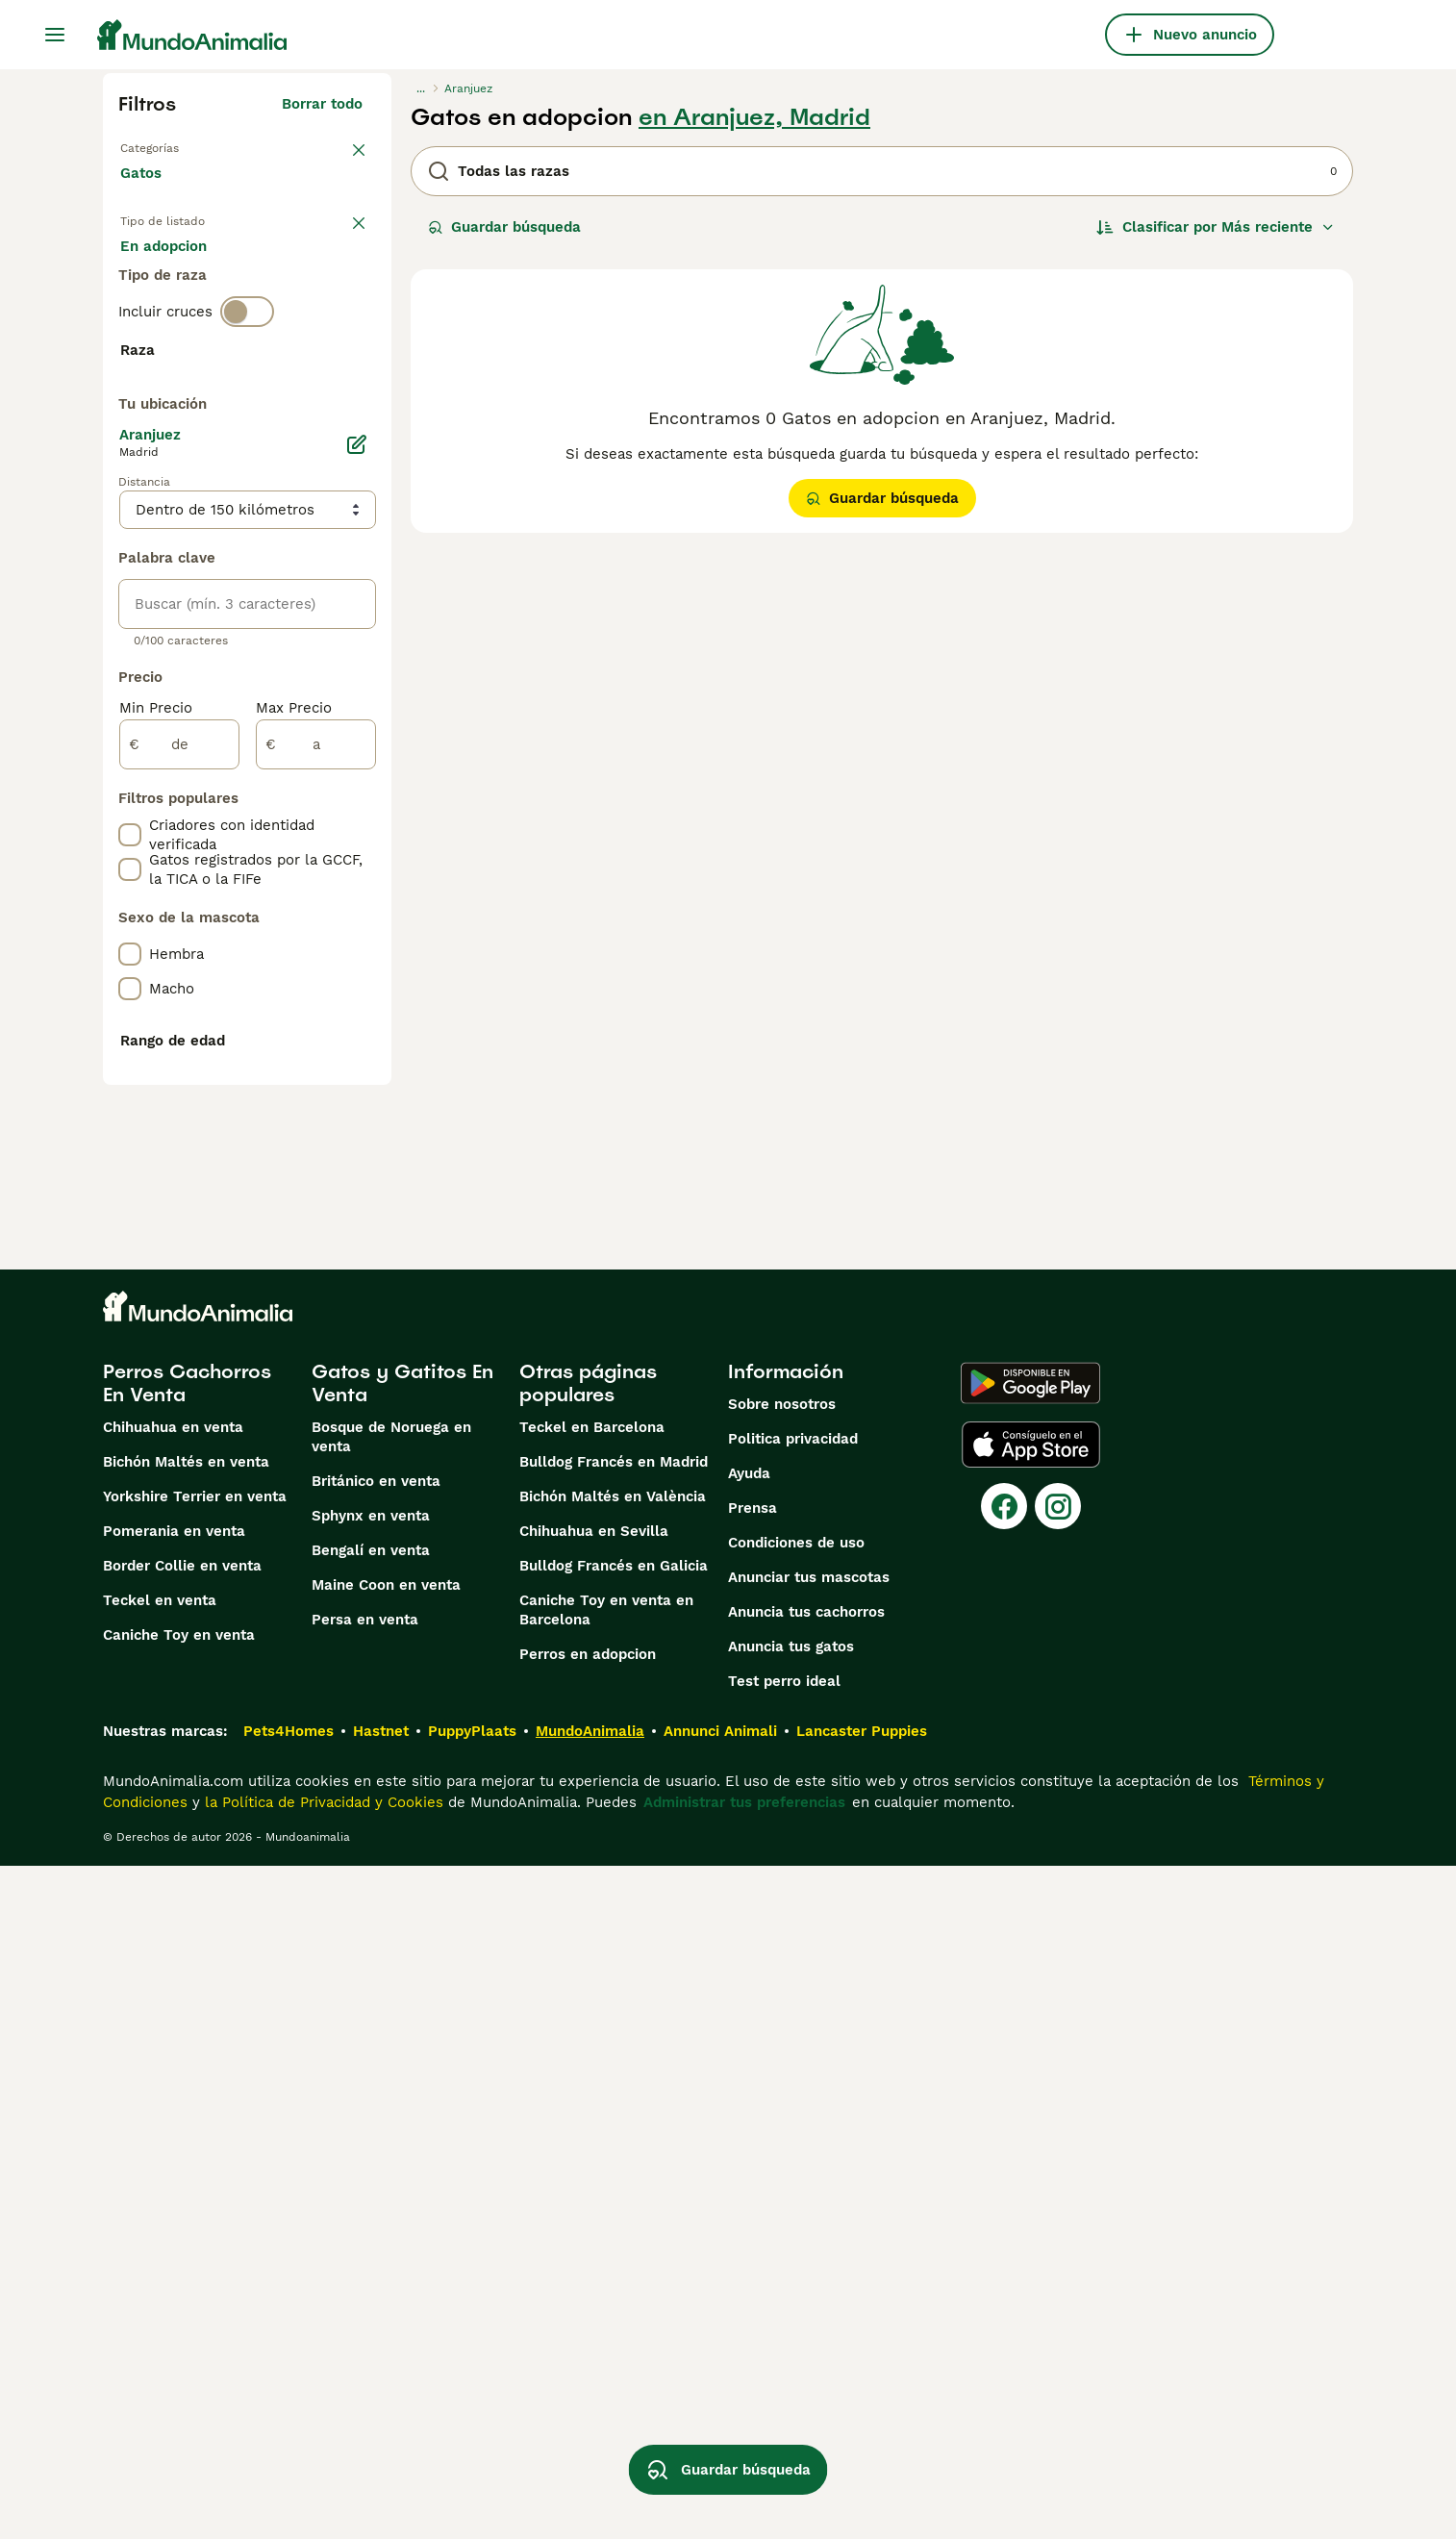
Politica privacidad (793, 2112)
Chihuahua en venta (173, 2100)
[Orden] (1215, 227)
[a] (316, 1252)
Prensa (752, 2181)
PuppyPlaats (472, 2404)
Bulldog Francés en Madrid (613, 2135)
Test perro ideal (784, 2354)
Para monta (177, 327)
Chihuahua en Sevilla (593, 2204)
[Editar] (357, 952)
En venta (167, 280)
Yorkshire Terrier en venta (195, 2169)
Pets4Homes (288, 2404)
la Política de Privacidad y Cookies (321, 2475)
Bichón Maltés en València (612, 2169)
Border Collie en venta (182, 2239)
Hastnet (381, 2404)
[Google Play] (1030, 2056)
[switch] (247, 400)
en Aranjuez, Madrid (754, 117)
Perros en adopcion (587, 2327)
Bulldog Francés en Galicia (613, 2239)
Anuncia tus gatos (791, 2319)
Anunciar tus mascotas (809, 2250)
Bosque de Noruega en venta (391, 2110)
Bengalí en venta (371, 2223)
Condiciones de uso (796, 2216)
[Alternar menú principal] (55, 34)
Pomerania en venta (174, 2204)
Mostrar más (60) (314, 873)
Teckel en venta (159, 2273)
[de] (179, 1252)
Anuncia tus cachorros (806, 2285)
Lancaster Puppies (861, 2404)
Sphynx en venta (371, 2189)
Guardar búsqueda (504, 227)
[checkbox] (130, 529)
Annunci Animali (720, 2404)
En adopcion (283, 280)
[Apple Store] (1031, 2118)
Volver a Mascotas (185, 146)
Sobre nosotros (782, 2077)
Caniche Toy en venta (179, 2308)
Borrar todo (322, 104)
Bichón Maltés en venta (186, 2135)
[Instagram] (1058, 2179)
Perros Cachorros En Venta (187, 2056)
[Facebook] (1004, 2179)
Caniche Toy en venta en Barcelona (606, 2283)
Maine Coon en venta (386, 2258)
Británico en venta (376, 2154)
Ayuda (749, 2146)
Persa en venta (365, 2292)
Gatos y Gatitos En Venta (402, 2056)
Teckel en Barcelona (592, 2100)
